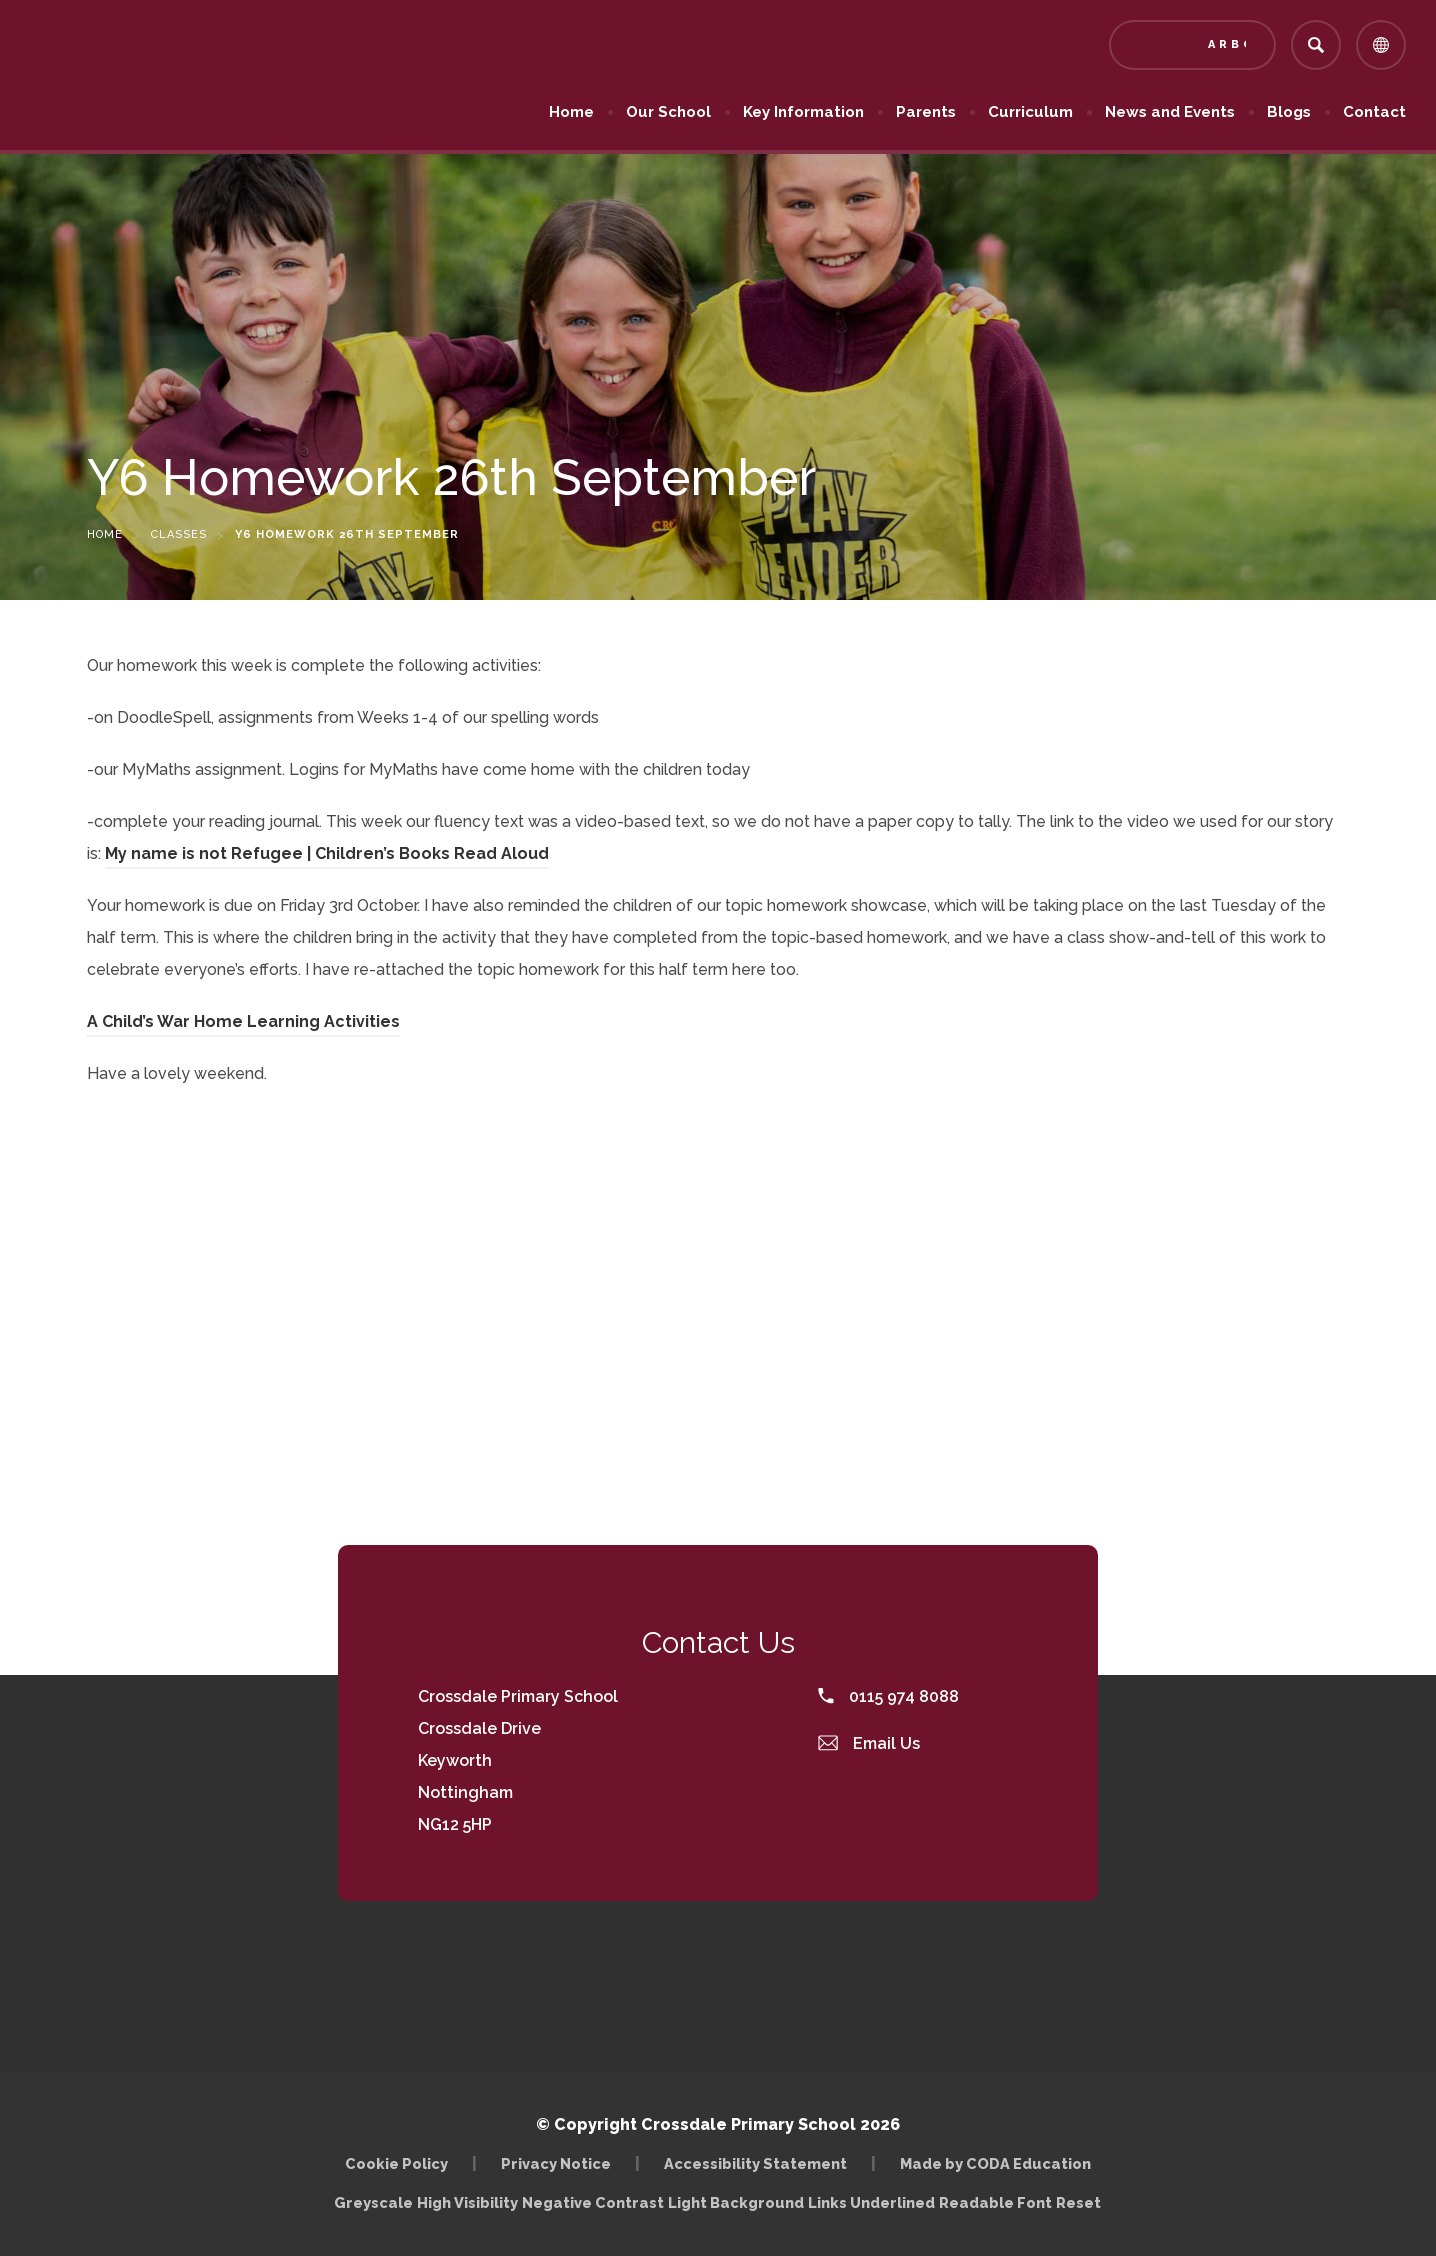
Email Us (869, 1743)
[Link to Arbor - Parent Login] (1192, 45)
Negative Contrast (593, 2202)
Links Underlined (871, 2202)
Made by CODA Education (995, 2163)
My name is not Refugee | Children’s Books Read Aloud (327, 853)
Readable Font (995, 2202)
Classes (179, 534)
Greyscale (373, 2202)
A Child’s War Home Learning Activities (243, 1021)
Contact (1374, 112)
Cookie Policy (396, 2163)
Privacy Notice (556, 2163)
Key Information (803, 112)
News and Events (1170, 112)
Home (571, 112)
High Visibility (467, 2202)
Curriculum (1030, 112)
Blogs (1289, 112)
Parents (926, 112)
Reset (1078, 2202)
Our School (668, 112)
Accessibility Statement (755, 2163)
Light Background (736, 2202)
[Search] (1316, 45)
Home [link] (105, 534)
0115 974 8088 (888, 1696)
